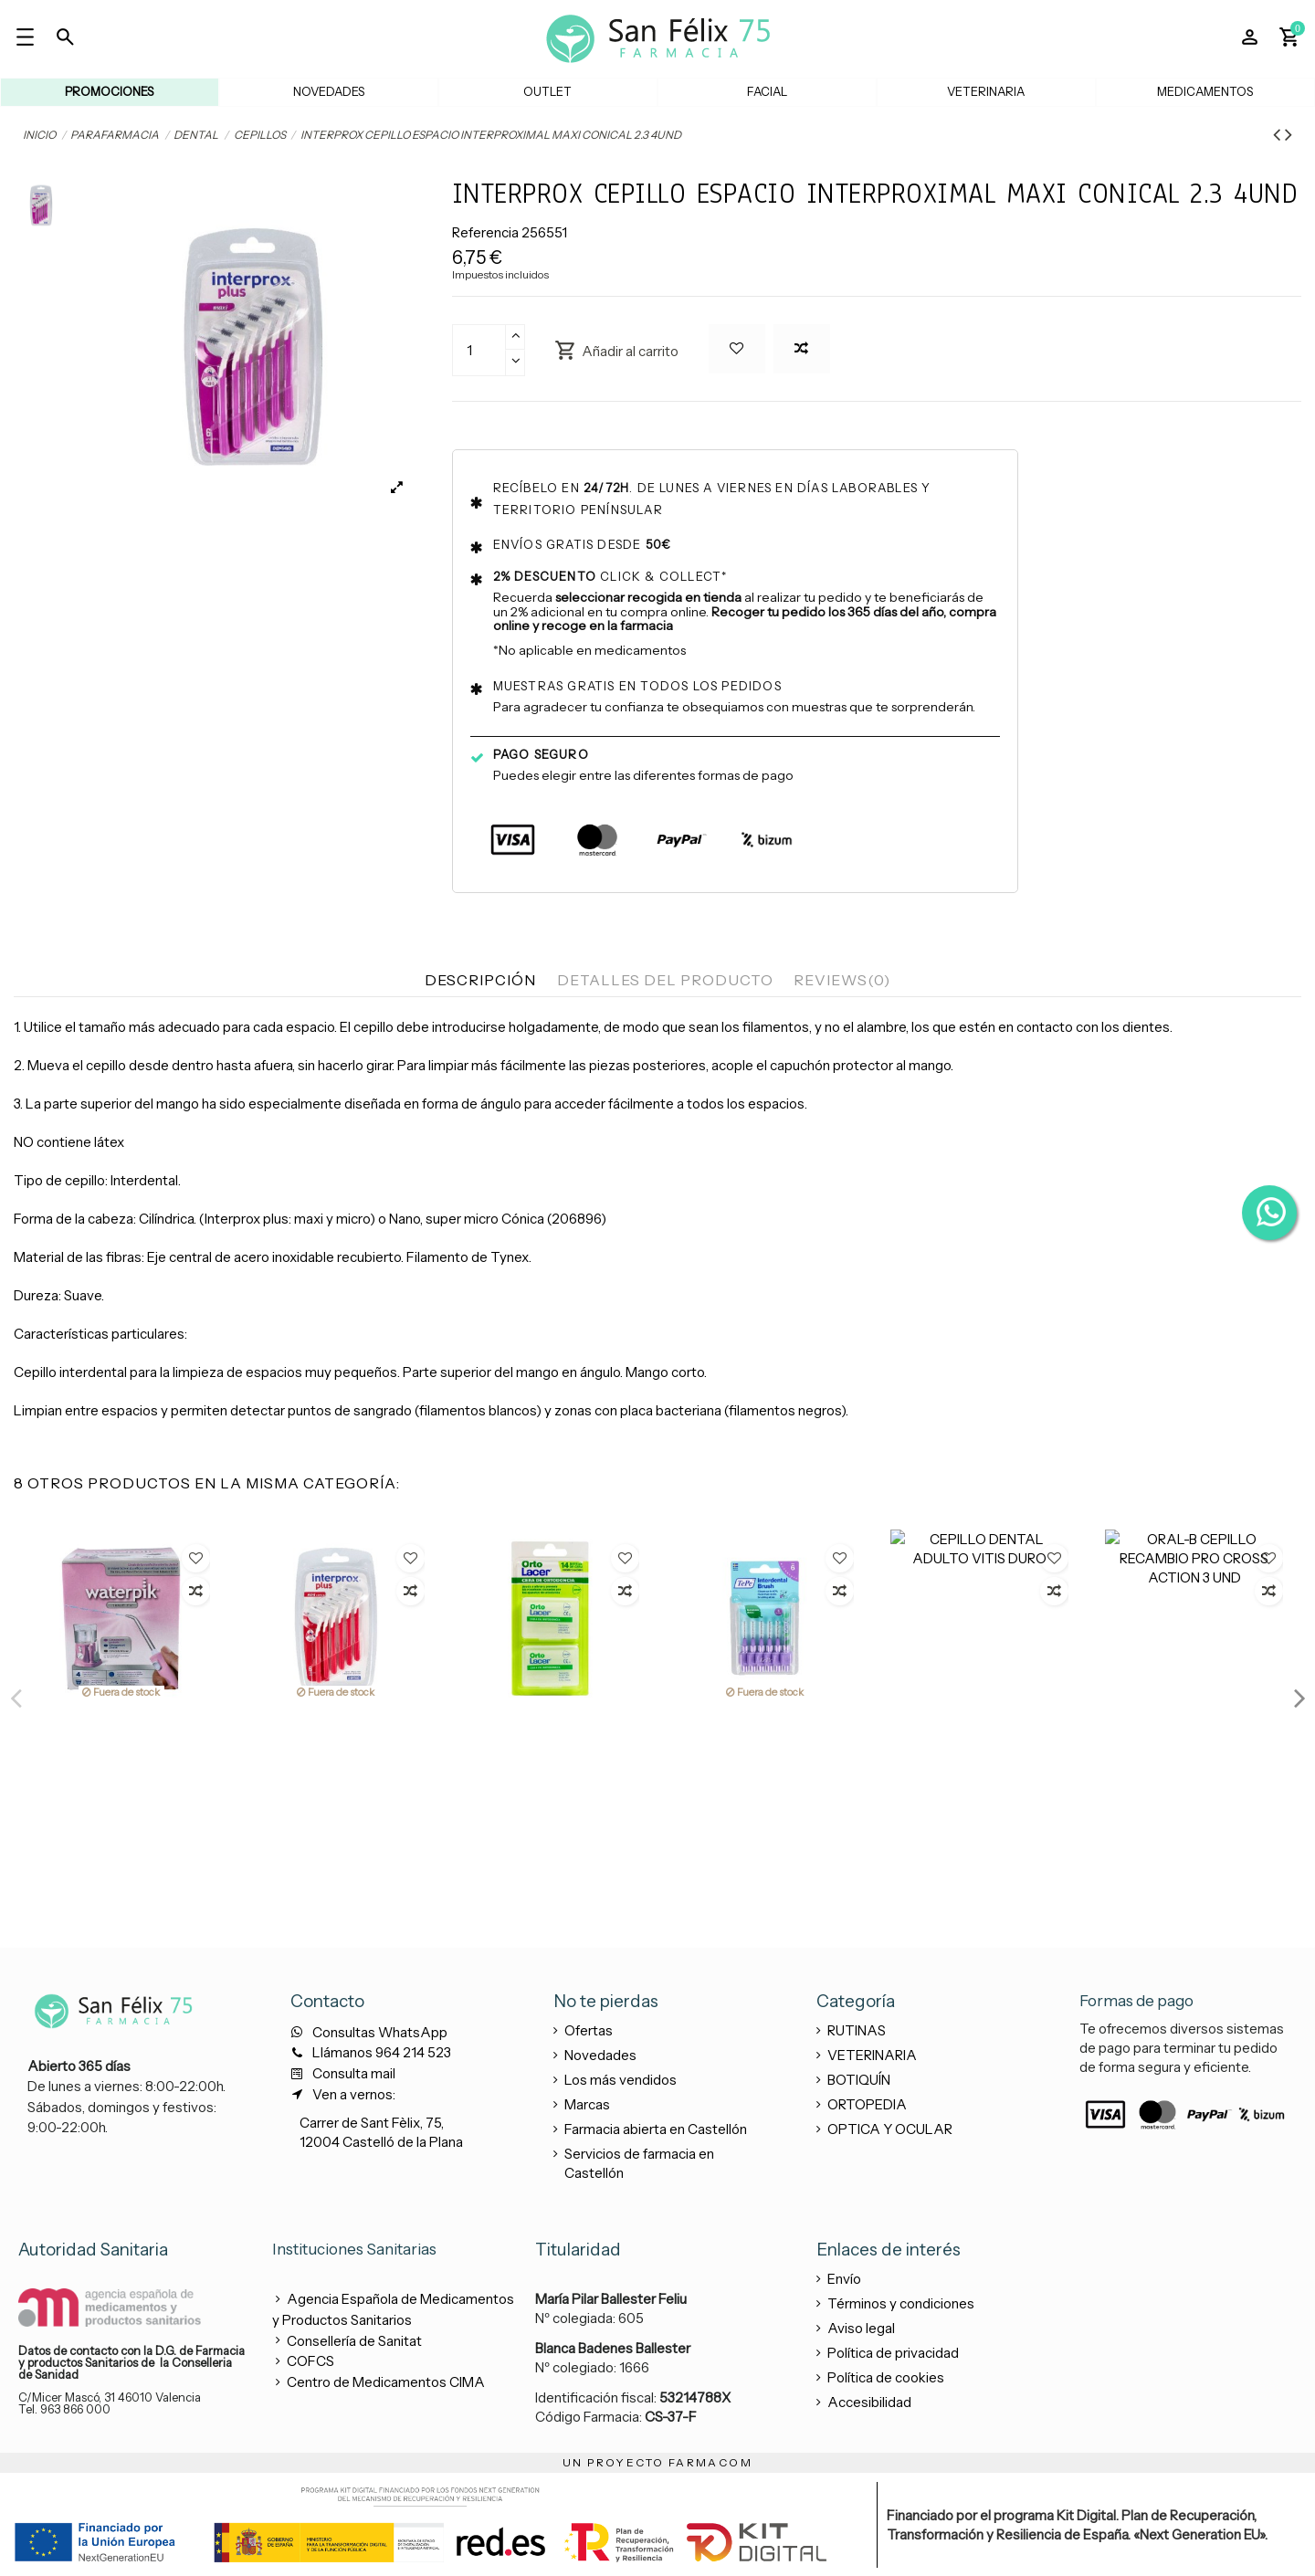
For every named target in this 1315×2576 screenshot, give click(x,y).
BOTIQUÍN (858, 2079)
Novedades (600, 2055)
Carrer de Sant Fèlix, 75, (372, 2122)
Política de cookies (885, 2377)
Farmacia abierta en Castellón (655, 2129)
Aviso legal (861, 2328)
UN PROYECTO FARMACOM (657, 2462)
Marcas (587, 2104)
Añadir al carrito (616, 350)
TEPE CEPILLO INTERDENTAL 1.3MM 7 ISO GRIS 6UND (119, 1748)
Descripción (480, 980)
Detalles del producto (665, 980)
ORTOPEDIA (867, 2104)
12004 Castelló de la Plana (381, 2141)
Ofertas (588, 2030)
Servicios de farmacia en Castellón (639, 2163)
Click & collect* (610, 576)
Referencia (485, 232)
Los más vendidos (620, 2079)
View (121, 1821)
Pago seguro (541, 754)
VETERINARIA (872, 2055)
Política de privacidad (893, 2352)
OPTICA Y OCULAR (889, 2129)
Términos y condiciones (900, 2303)
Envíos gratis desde (582, 544)
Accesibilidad (869, 2402)
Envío (844, 2278)
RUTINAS (856, 2030)
